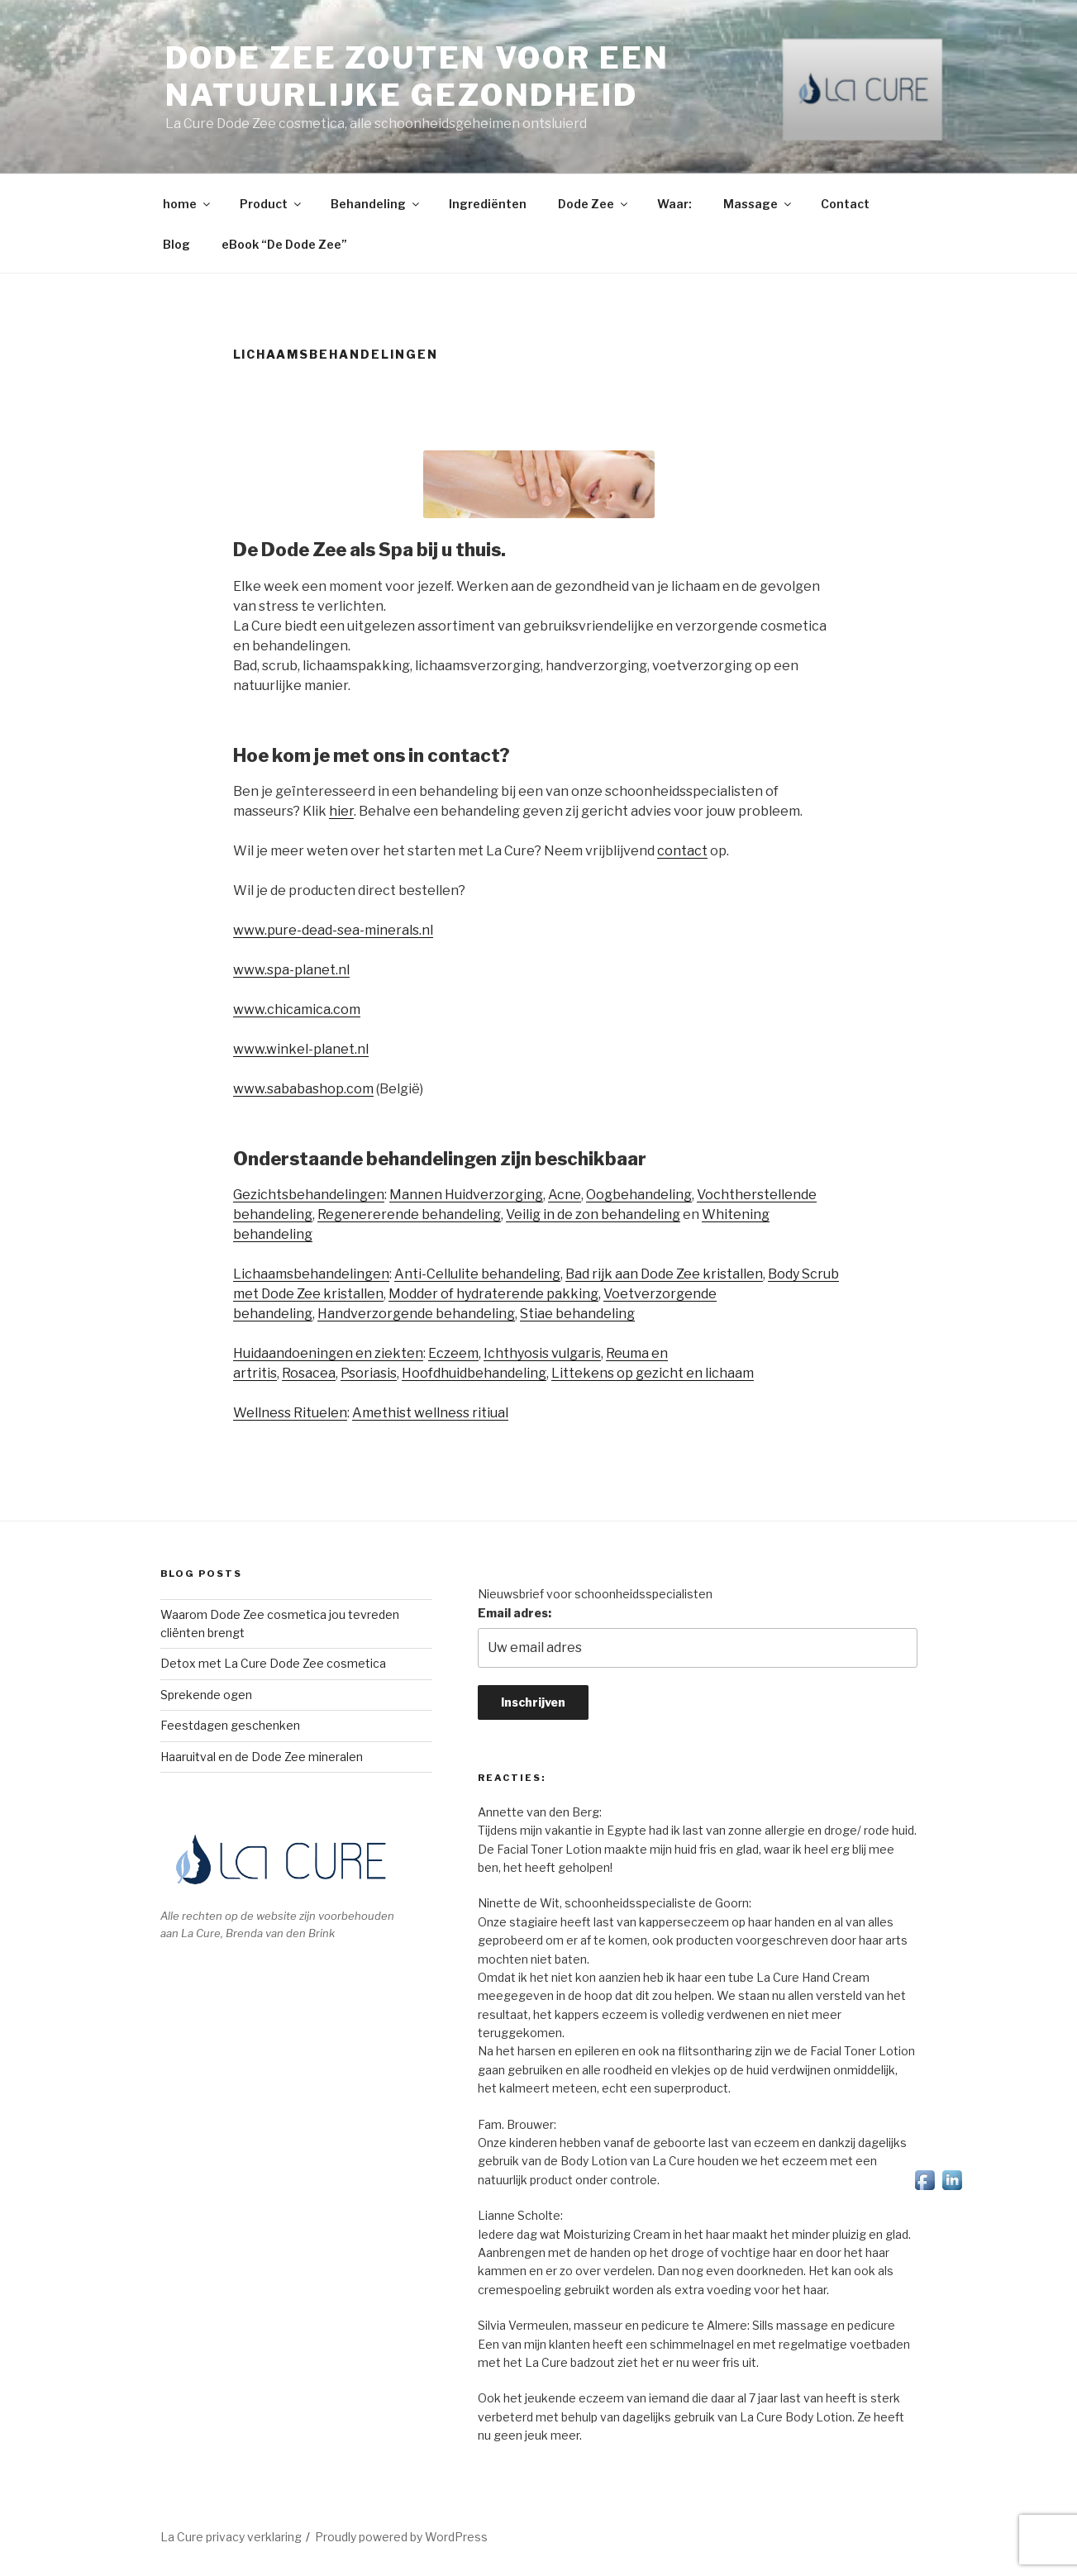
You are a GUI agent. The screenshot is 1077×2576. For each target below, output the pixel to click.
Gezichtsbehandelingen (308, 1194)
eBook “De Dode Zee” (284, 244)
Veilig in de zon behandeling (593, 1214)
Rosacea (309, 1373)
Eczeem (453, 1353)
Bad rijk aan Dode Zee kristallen (664, 1274)
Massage (758, 204)
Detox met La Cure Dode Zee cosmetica (273, 1663)
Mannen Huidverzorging (466, 1194)
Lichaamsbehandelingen (311, 1274)
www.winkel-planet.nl (301, 1049)
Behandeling (376, 204)
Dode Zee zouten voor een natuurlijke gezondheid (417, 76)
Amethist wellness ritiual (430, 1413)
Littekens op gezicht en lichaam (652, 1373)
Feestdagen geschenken (230, 1725)
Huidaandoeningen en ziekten (328, 1353)
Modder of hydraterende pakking (493, 1294)
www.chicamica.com (296, 1009)
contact (682, 851)
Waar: (674, 204)
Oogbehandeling (639, 1194)
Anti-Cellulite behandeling (477, 1274)
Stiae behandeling (577, 1313)
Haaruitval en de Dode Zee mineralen (261, 1757)
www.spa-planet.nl (291, 970)
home (187, 204)
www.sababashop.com (303, 1089)
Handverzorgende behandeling (416, 1313)
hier (341, 811)
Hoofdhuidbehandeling (474, 1373)
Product (271, 204)
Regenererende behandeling (409, 1214)
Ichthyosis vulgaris (542, 1353)
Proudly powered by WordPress (401, 2537)
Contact (845, 204)
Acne (564, 1194)
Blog (176, 244)
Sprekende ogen (206, 1695)
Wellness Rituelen (290, 1413)
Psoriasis (369, 1373)
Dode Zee (594, 204)
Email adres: (514, 1613)
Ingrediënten (488, 204)
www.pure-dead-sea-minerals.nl (333, 930)
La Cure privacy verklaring (231, 2537)
